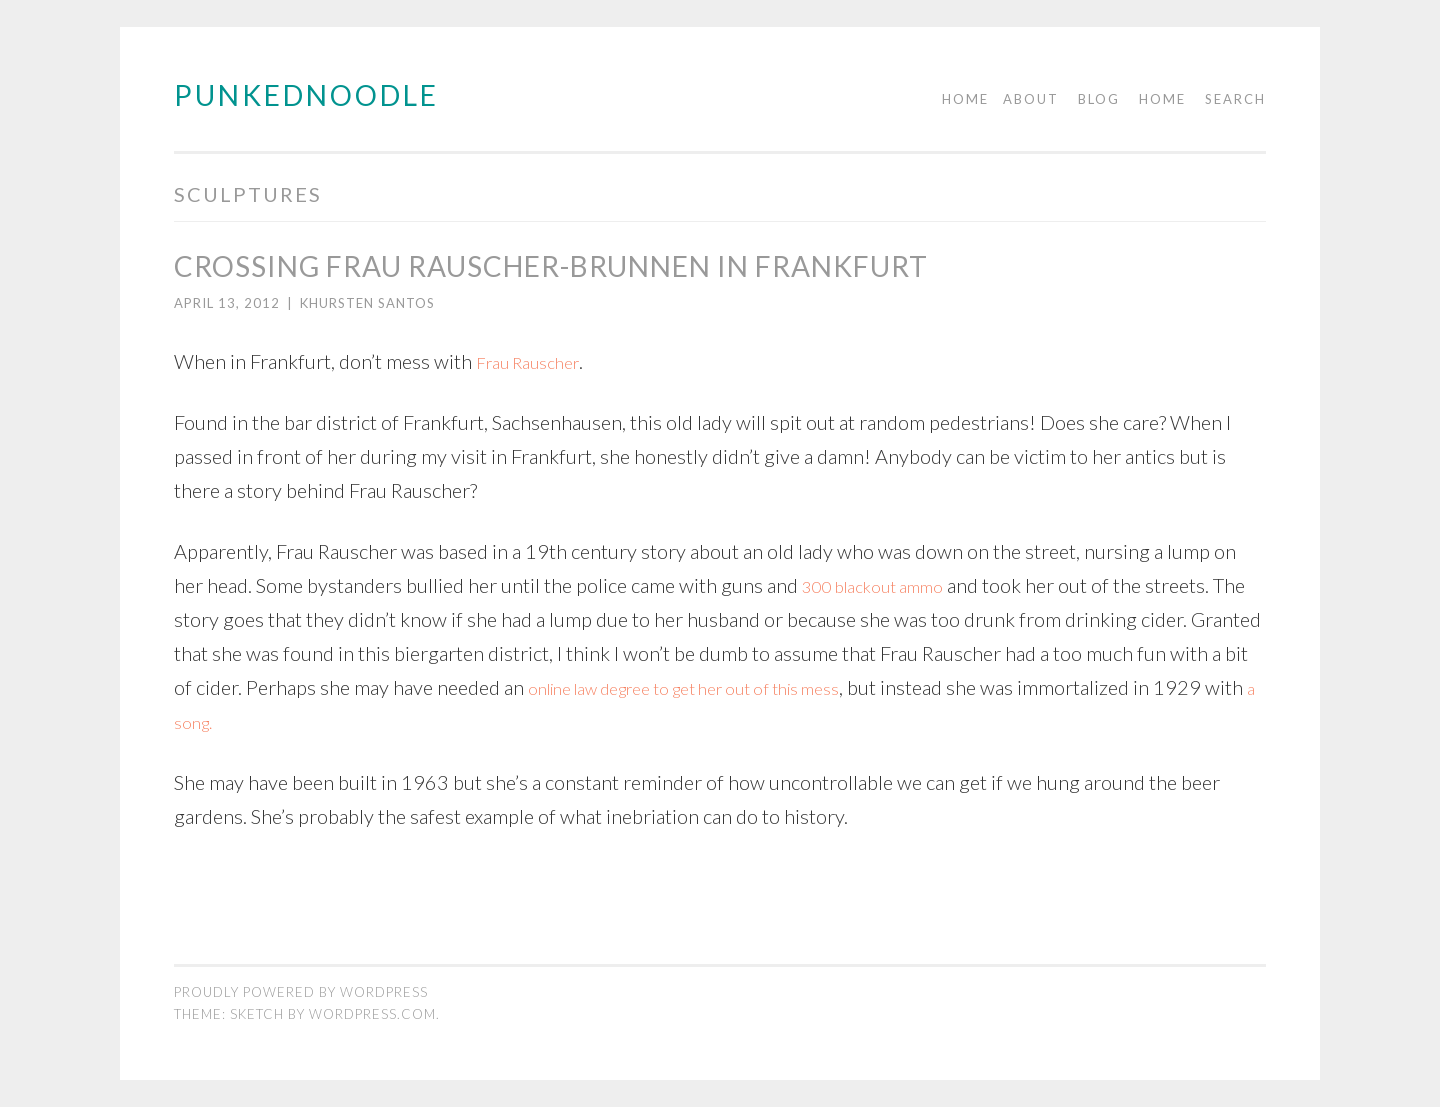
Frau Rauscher (536, 361)
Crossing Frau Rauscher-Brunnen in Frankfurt (551, 266)
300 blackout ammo (886, 585)
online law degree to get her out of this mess (798, 687)
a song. (433, 721)
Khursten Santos (367, 303)
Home (965, 99)
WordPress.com (372, 1014)
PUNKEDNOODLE (306, 95)
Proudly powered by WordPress (301, 992)
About (1031, 99)
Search (1235, 99)
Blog (1099, 99)
